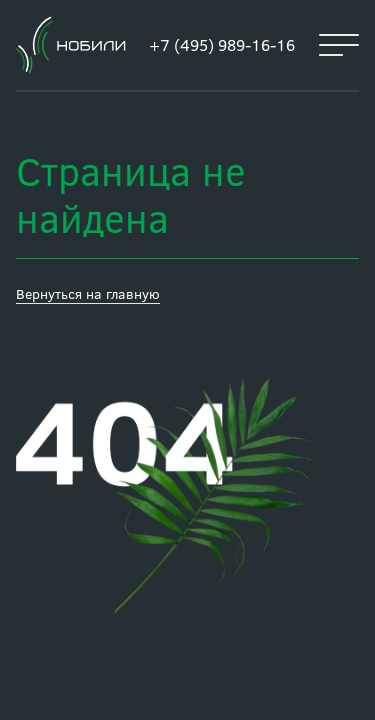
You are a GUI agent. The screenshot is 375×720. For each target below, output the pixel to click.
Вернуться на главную (88, 293)
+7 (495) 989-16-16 (222, 44)
